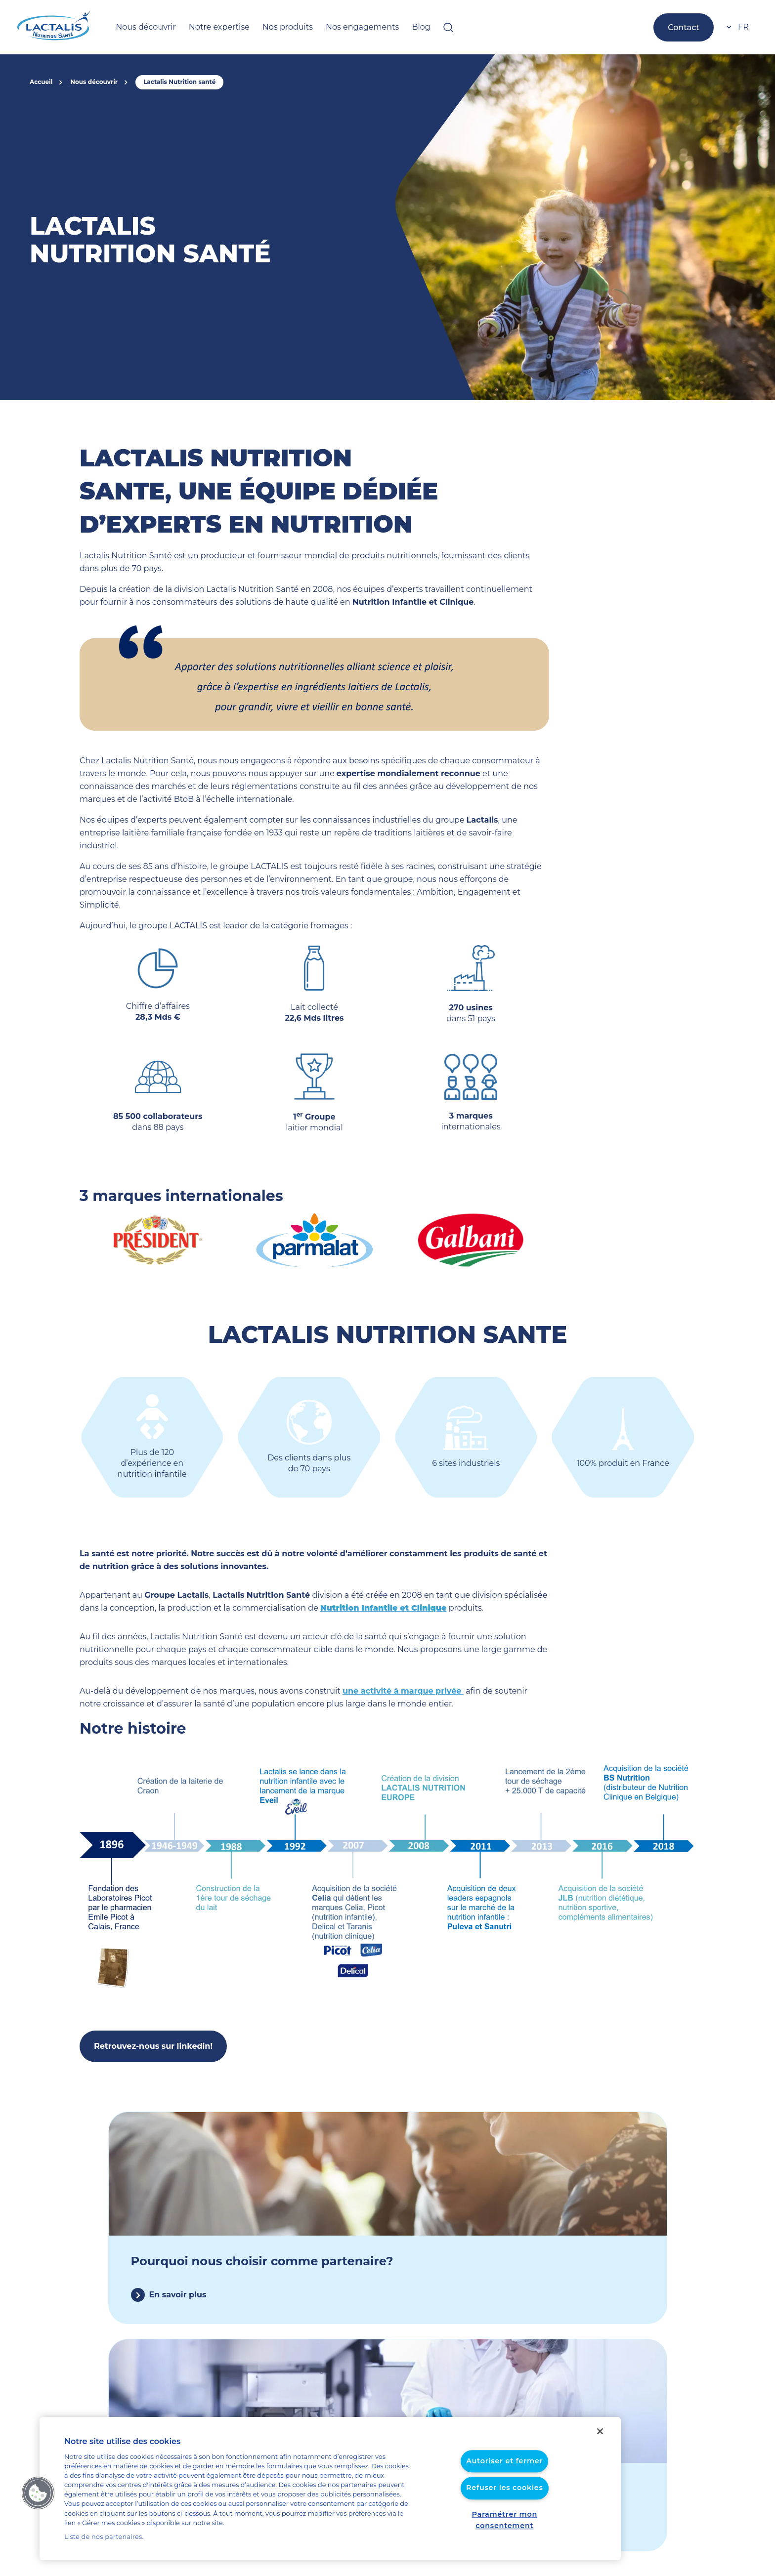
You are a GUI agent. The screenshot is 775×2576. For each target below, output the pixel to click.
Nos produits (270, 27)
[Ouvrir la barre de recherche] (416, 27)
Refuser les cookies (504, 2498)
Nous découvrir (142, 27)
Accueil (40, 82)
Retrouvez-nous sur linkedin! (148, 2020)
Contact (685, 27)
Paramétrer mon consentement (504, 2525)
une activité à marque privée (366, 1665)
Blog (390, 27)
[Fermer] (600, 2441)
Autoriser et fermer (504, 2472)
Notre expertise (209, 27)
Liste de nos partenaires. (100, 2536)
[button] (38, 2497)
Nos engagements (337, 27)
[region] (330, 2493)
